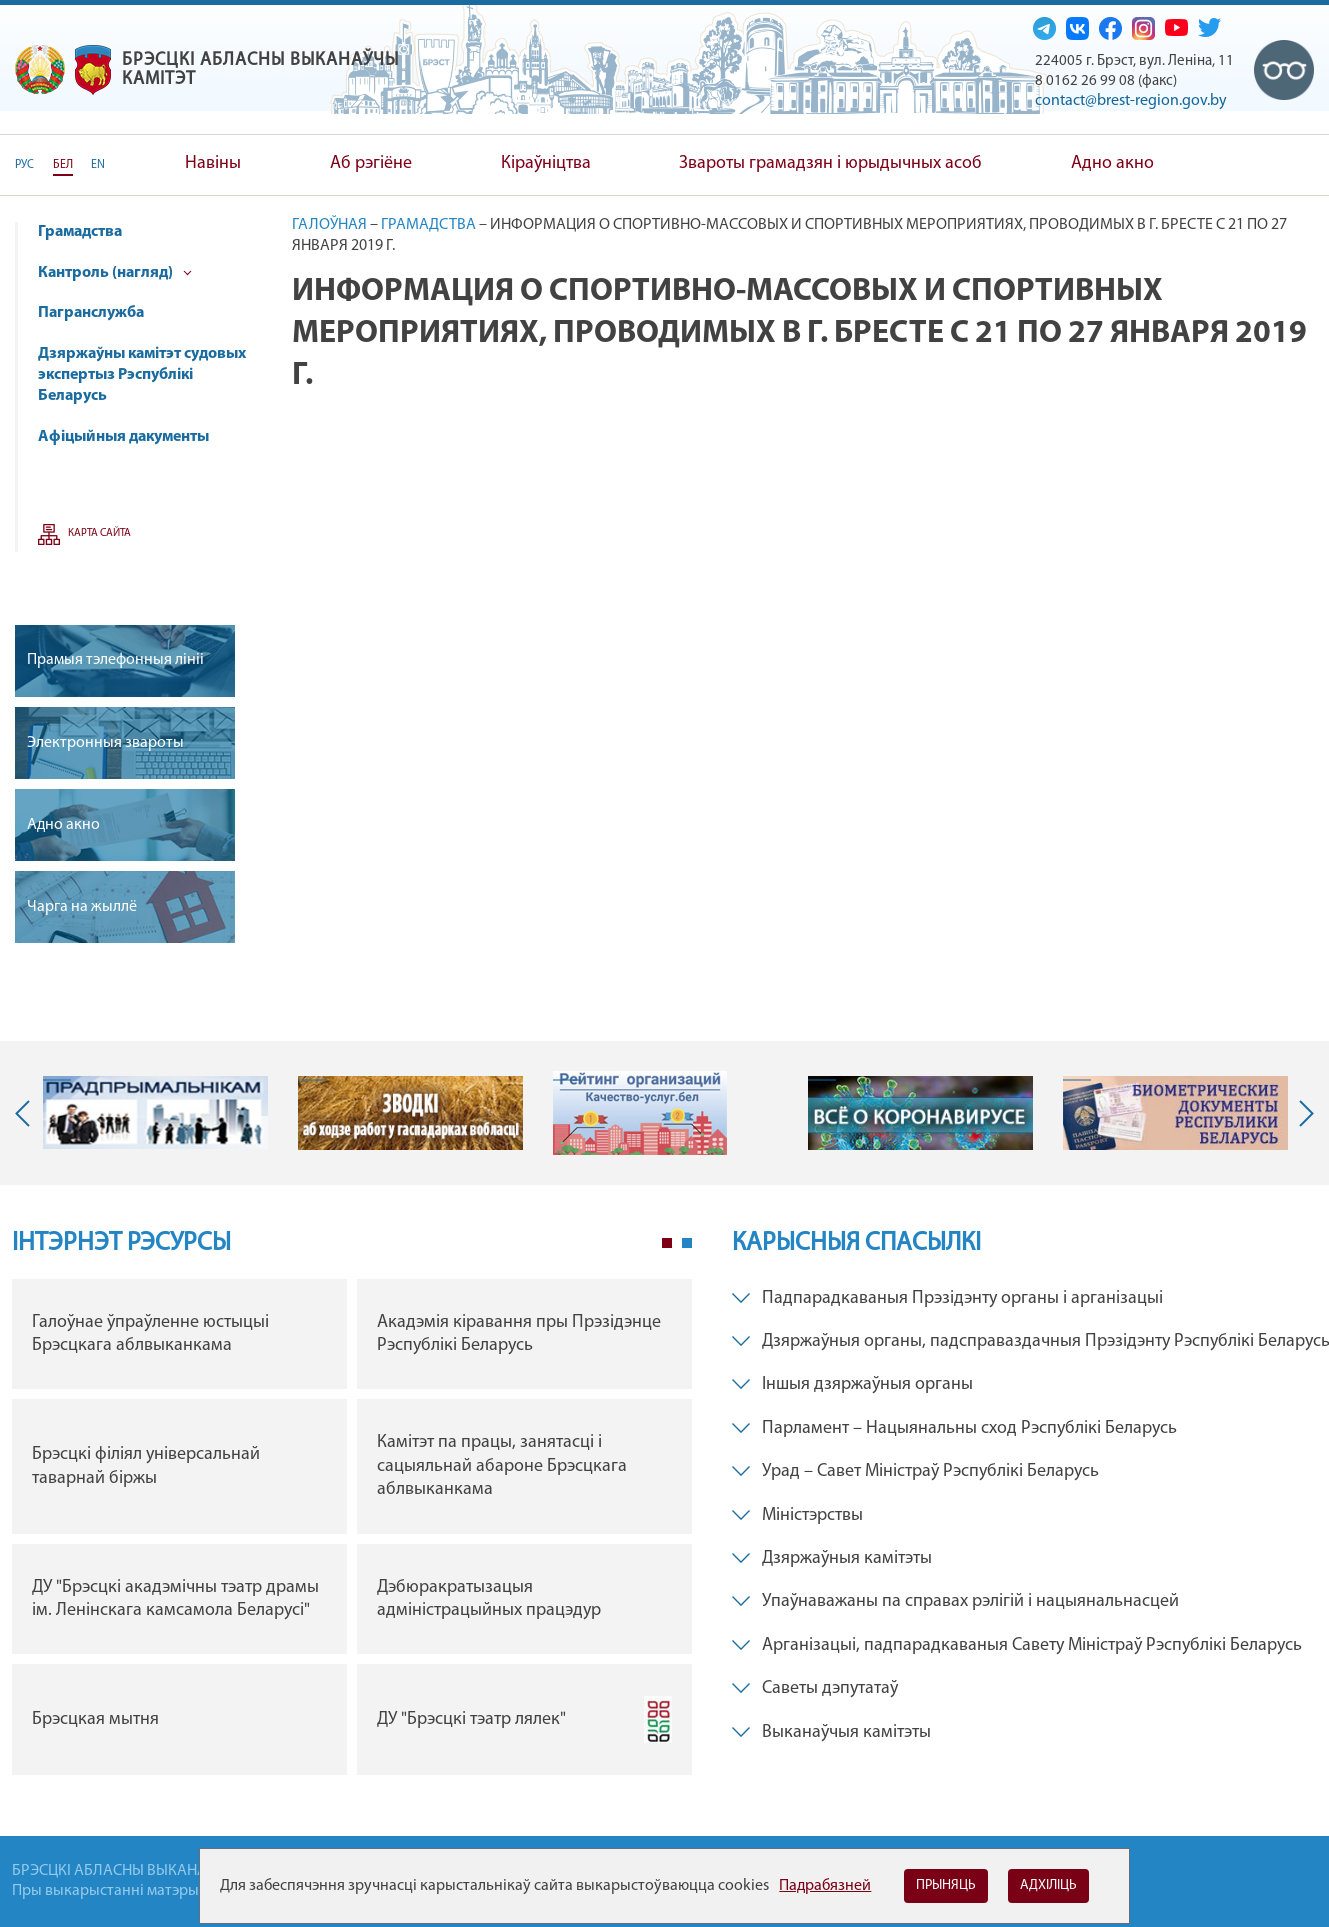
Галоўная (329, 225)
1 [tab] (667, 1243)
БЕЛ (63, 165)
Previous (27, 1113)
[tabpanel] (352, 1532)
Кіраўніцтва (546, 163)
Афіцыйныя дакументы (123, 437)
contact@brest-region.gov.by (1131, 101)
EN (98, 165)
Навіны (213, 163)
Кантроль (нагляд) (115, 273)
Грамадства (80, 232)
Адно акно (1112, 163)
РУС (24, 165)
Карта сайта (99, 533)
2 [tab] (687, 1243)
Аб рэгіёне (371, 163)
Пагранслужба (91, 313)
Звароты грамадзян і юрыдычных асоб (830, 163)
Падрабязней (825, 1886)
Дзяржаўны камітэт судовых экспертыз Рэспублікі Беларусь (142, 375)
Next (1302, 1113)
